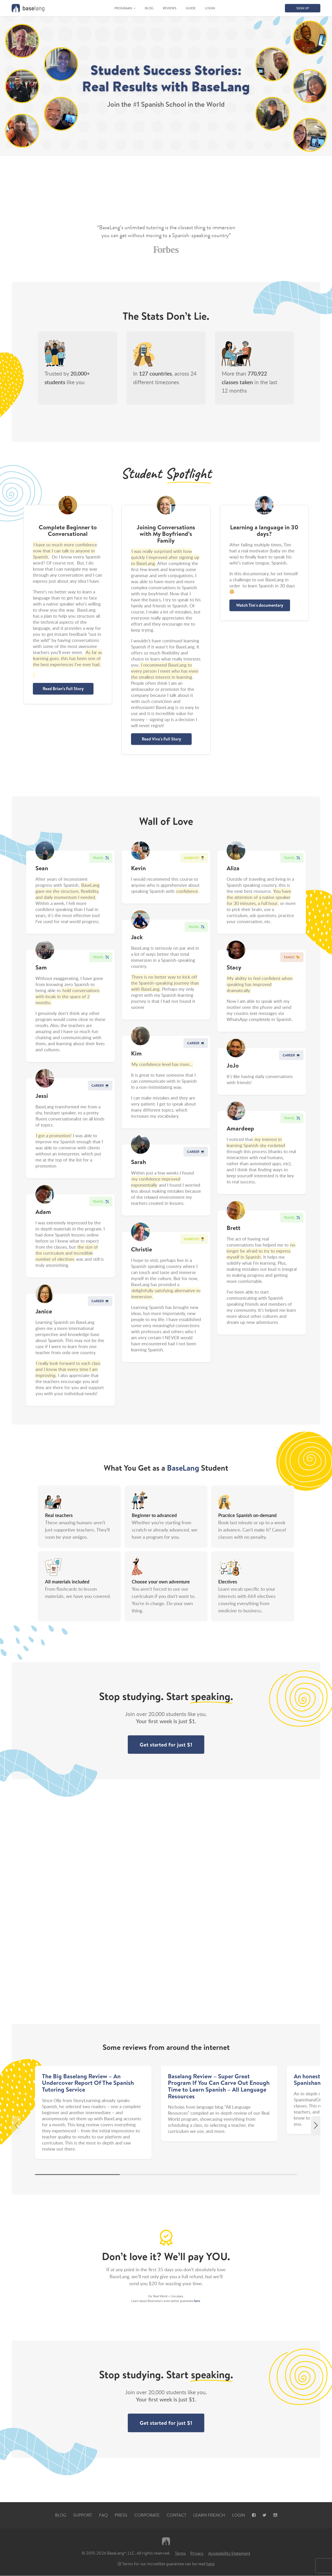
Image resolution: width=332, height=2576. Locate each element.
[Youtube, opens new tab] (275, 2515)
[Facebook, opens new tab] (254, 2515)
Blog (149, 8)
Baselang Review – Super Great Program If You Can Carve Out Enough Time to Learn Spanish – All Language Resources (219, 2086)
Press (121, 2515)
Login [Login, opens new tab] (238, 2515)
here (197, 2301)
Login (210, 8)
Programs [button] (123, 8)
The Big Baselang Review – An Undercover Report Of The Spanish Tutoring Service (88, 2082)
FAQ (103, 2515)
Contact (176, 2515)
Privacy (197, 2553)
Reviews (169, 8)
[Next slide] (315, 2125)
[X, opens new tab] (264, 2515)
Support (82, 2515)
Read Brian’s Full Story (63, 689)
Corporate (147, 2515)
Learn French (209, 2515)
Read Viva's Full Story (161, 739)
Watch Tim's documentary (259, 605)
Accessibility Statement (229, 2553)
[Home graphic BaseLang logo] (28, 8)
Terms (180, 2553)
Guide (191, 8)
